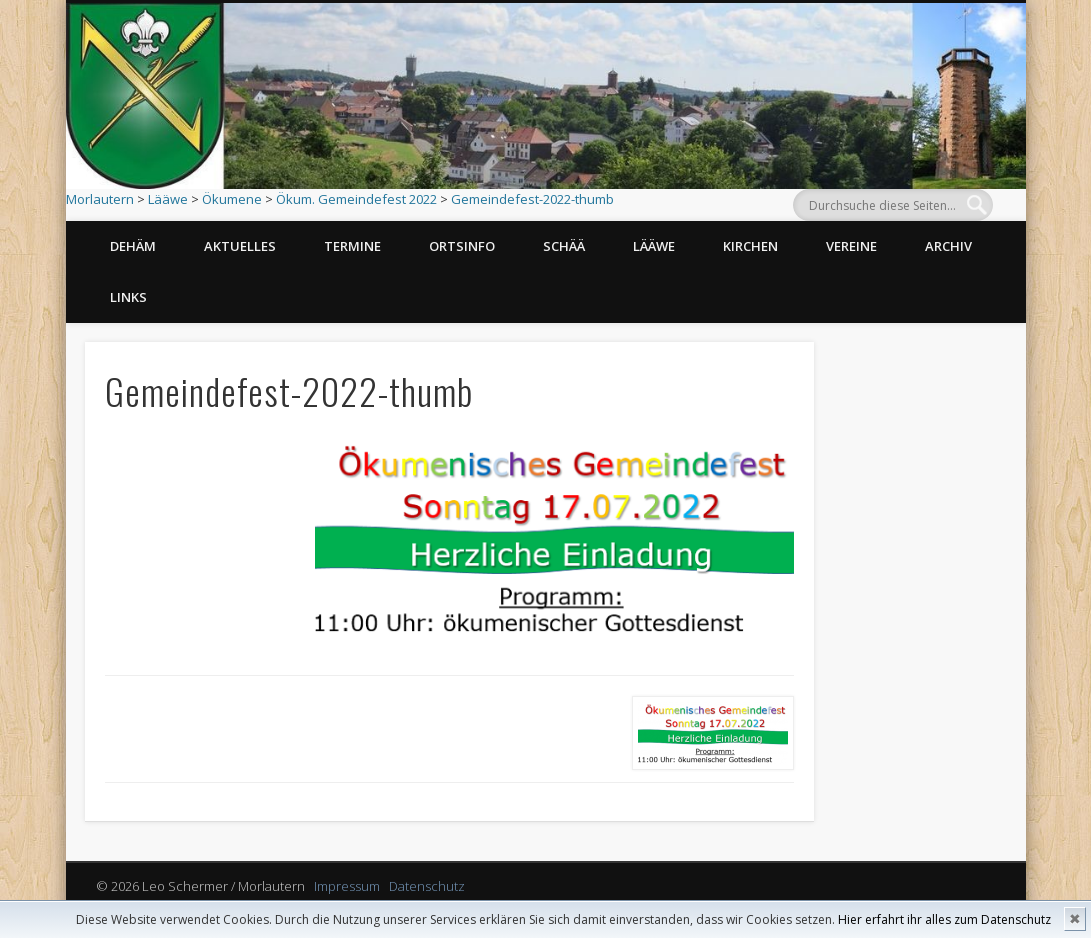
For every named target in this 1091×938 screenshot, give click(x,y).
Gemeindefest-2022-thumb (532, 199)
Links (128, 297)
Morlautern (100, 199)
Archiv (948, 246)
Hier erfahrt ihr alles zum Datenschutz (944, 919)
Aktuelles (240, 246)
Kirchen (750, 246)
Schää (564, 246)
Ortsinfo (462, 246)
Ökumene (232, 199)
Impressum (347, 886)
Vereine (851, 246)
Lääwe (168, 199)
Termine (352, 246)
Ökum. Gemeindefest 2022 (356, 199)
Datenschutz (427, 886)
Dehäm (133, 246)
